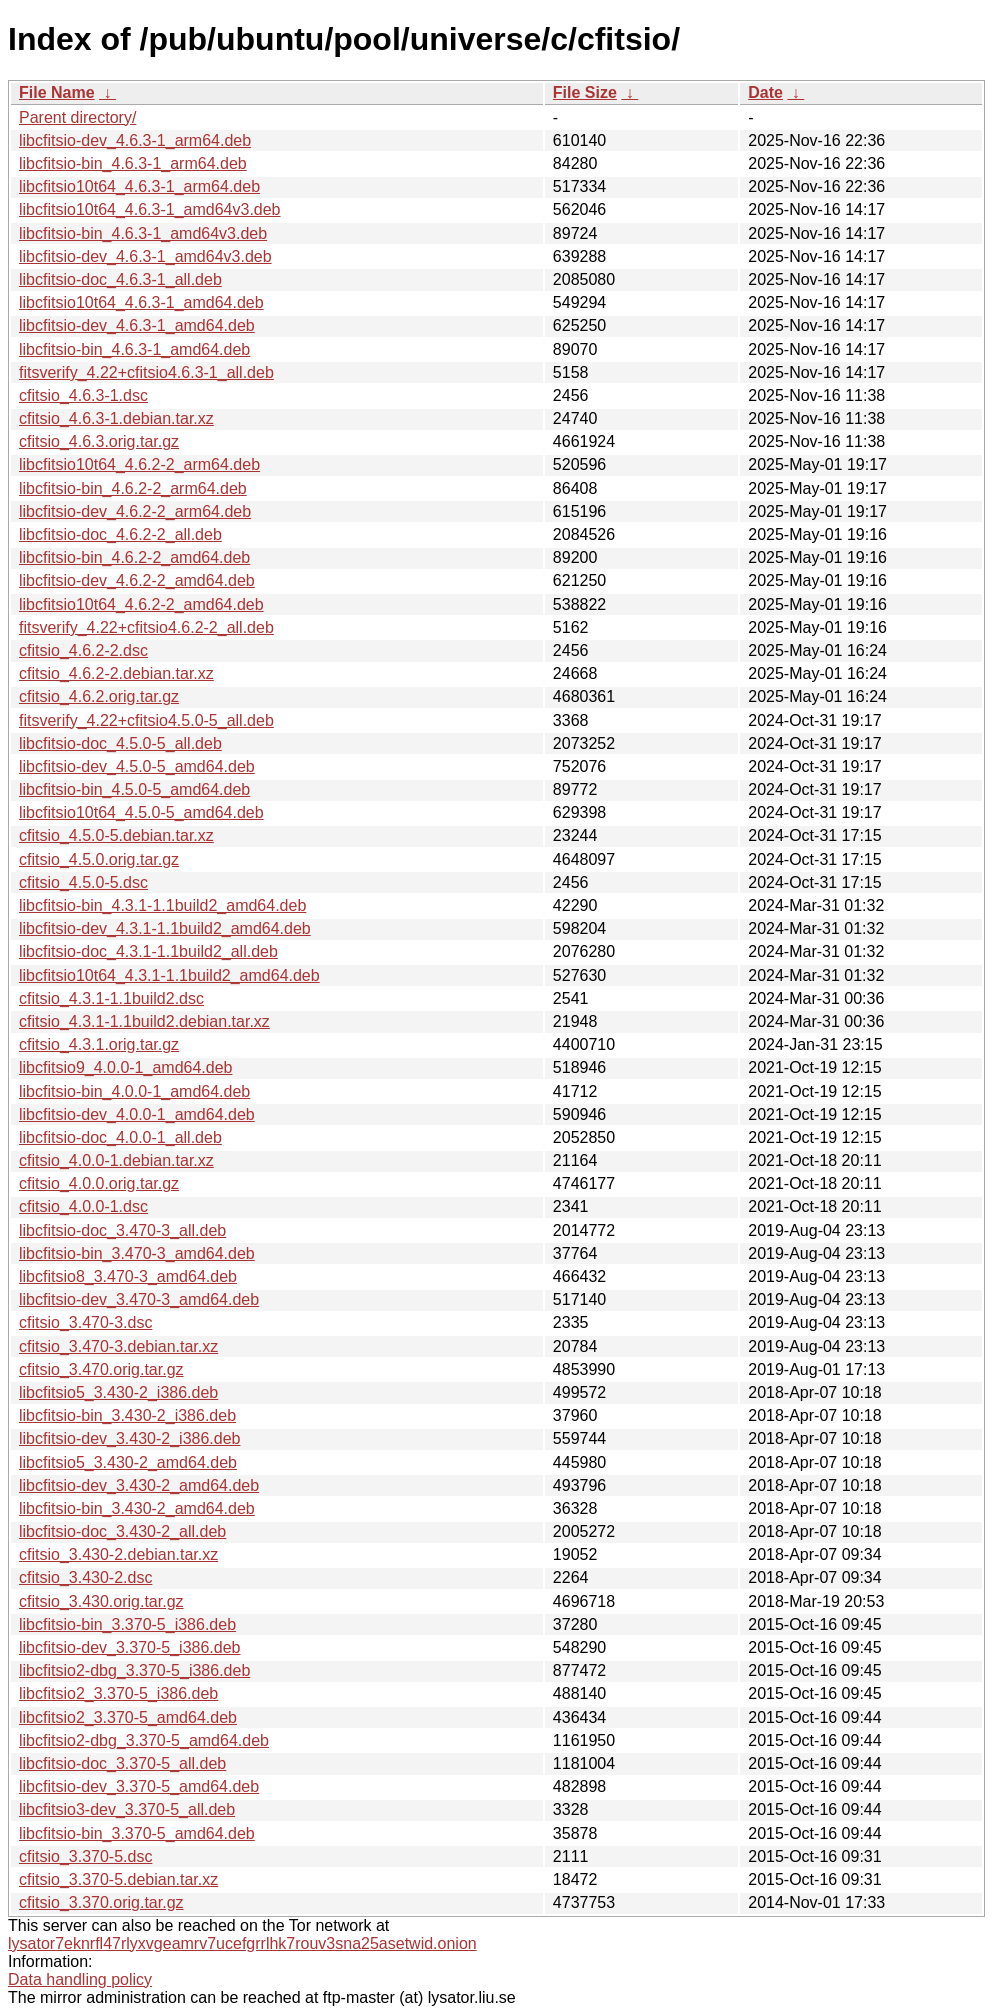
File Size (585, 92)
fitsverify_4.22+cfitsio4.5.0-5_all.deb (146, 720)
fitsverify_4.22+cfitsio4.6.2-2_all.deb (146, 627)
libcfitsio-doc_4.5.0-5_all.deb (120, 743)
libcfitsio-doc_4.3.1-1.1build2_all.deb (148, 951)
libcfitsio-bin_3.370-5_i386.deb (127, 1624)
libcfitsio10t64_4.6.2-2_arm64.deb (139, 464)
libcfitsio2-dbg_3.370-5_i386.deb (134, 1670)
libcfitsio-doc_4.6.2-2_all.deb (120, 534)
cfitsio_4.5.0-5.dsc (83, 882)
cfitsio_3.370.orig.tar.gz (101, 1902)
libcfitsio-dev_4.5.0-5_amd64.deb (137, 766)
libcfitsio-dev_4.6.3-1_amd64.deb (137, 325)
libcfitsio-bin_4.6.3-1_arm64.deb (133, 163)
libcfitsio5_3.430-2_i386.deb (118, 1392)
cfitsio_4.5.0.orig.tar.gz (99, 859)
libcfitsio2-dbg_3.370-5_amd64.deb (144, 1740)
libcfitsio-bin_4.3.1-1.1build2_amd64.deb (162, 905)
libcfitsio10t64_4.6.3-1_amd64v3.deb (150, 209)
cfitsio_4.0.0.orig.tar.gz (99, 1183)
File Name (57, 92)
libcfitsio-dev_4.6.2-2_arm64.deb (135, 511)
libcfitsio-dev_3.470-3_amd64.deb (139, 1299)
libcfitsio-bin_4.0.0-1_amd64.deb (134, 1091)
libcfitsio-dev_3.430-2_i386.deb (129, 1438)
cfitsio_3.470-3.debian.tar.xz (118, 1346)
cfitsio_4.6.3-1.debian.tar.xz (116, 418)
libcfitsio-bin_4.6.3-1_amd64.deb (134, 349)
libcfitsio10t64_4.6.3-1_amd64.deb (141, 302)
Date (765, 92)
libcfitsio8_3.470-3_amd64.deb (128, 1276)
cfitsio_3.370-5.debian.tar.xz (118, 1879)
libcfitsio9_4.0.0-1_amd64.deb (125, 1067)
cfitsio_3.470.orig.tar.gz (101, 1369)
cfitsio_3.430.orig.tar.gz (101, 1601)
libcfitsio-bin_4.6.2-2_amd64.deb (134, 557)
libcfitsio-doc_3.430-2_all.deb (122, 1531)
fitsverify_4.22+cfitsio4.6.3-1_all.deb (146, 372)
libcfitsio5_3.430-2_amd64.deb (128, 1462)
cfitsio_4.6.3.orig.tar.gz (99, 441)
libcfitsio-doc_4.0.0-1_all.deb (120, 1137)
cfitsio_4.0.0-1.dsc (83, 1206)
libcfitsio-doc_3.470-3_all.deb (122, 1230)
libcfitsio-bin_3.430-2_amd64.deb (137, 1508)
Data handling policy (80, 1979)
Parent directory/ (77, 117)
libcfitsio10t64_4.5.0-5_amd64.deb (141, 812)
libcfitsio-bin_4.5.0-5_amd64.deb (134, 789)
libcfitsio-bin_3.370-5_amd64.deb (137, 1833)
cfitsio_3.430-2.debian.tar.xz (118, 1554)
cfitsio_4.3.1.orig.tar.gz (99, 1044)
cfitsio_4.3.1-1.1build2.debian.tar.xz (144, 1021)
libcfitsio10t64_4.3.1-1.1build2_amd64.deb (169, 975)
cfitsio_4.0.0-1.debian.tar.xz (116, 1160)
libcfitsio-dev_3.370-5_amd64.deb (139, 1786)
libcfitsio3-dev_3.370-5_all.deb (127, 1809)
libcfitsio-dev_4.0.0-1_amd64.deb (137, 1114)
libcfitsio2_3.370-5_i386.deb (118, 1693)
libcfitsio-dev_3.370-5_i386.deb (129, 1647)
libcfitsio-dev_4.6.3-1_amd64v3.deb (145, 256)
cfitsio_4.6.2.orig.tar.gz (99, 696)
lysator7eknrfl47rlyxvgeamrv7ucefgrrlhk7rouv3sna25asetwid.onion (242, 1943)
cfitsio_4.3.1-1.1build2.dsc (111, 998)
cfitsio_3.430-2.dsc (85, 1577)
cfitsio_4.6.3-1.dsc (83, 395)
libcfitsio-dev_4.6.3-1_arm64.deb (135, 140)
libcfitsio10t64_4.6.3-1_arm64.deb (139, 186)
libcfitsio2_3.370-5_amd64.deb (128, 1717)
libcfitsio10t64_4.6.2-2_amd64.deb (141, 604)
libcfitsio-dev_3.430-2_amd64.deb (139, 1485)
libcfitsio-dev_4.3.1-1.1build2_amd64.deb (165, 928)
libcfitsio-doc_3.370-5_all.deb (122, 1763)
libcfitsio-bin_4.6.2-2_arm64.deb (133, 488)
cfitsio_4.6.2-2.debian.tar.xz (116, 673)
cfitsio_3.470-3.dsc (85, 1322)
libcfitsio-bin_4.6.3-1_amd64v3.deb (143, 233)
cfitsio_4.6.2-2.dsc (83, 650)
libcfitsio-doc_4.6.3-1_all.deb (120, 279)
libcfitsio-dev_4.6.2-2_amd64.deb (137, 580)
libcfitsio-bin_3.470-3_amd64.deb (137, 1253)
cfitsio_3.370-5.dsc (85, 1856)
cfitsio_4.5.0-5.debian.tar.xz (116, 835)
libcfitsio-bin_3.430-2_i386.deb (127, 1415)
